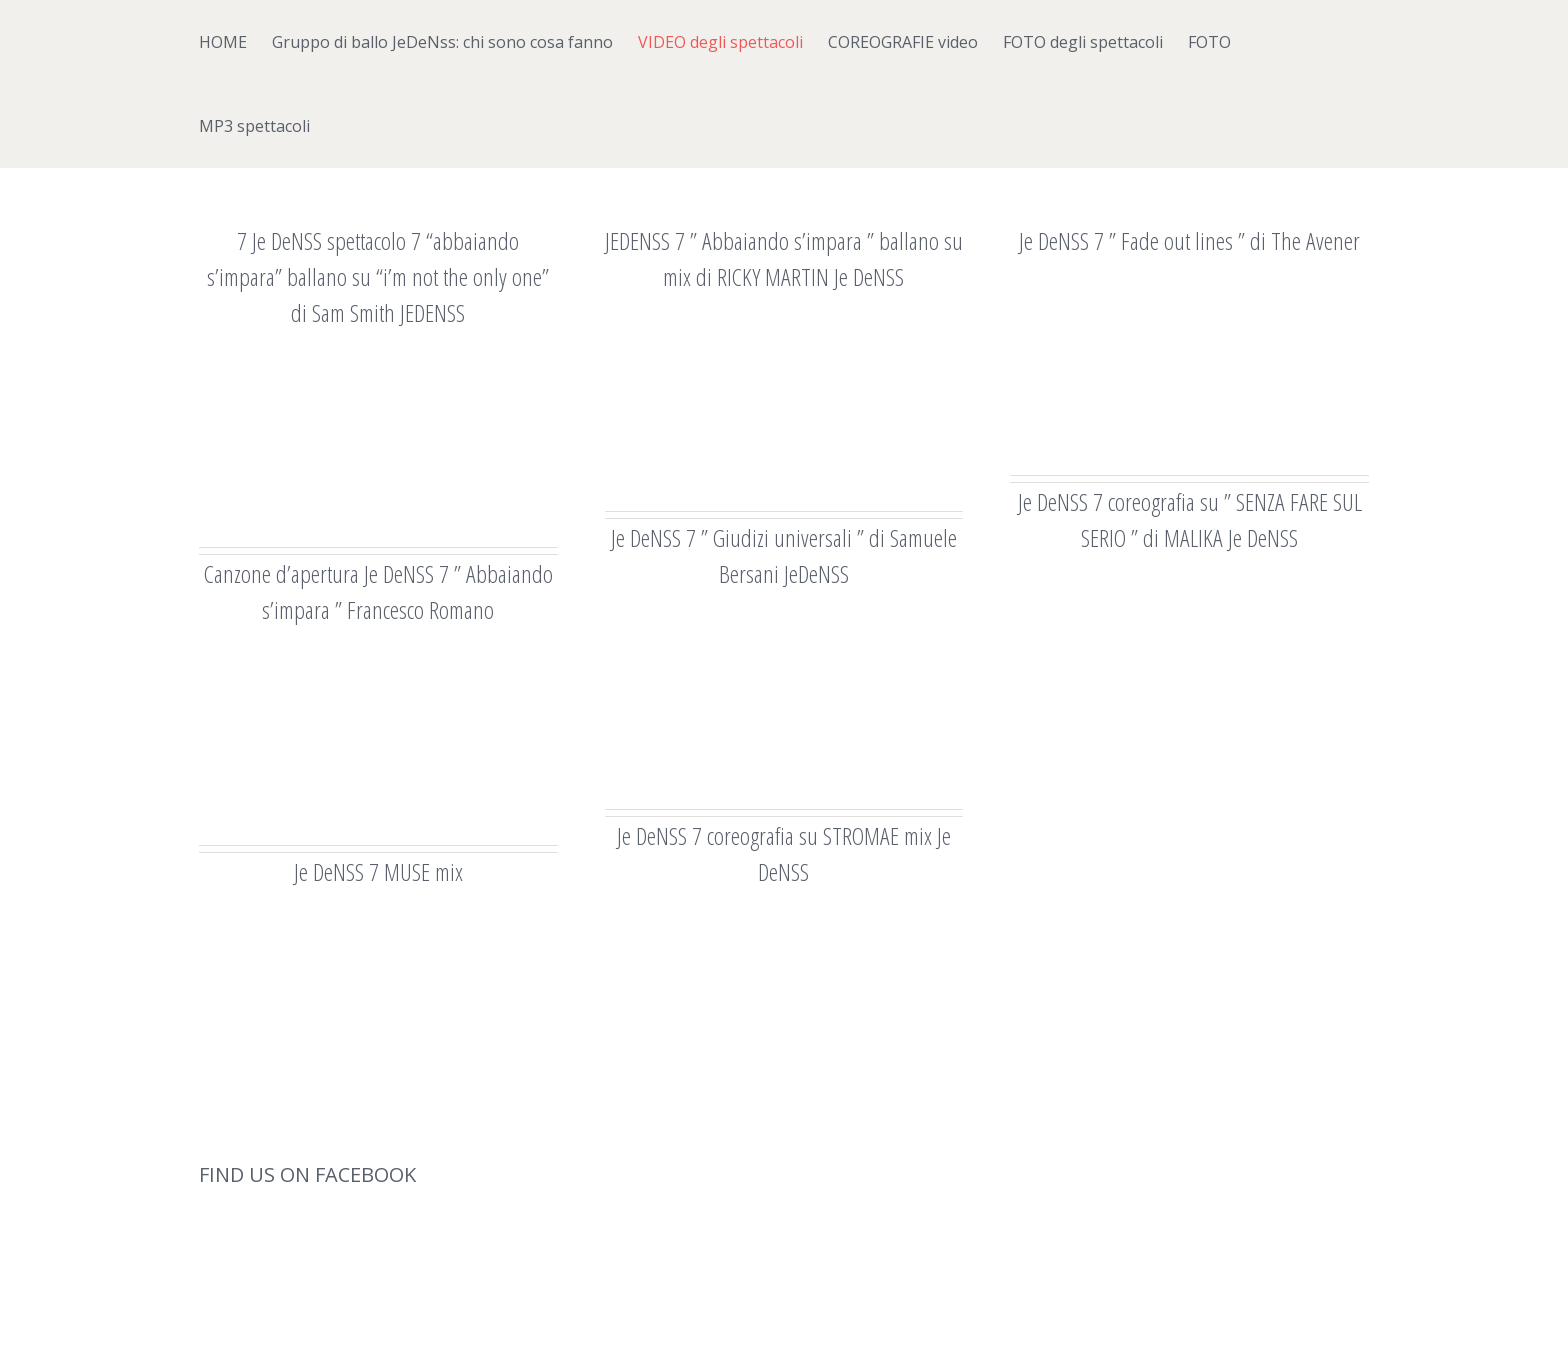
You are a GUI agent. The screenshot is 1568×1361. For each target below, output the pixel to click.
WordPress (598, 1323)
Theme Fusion (682, 1323)
